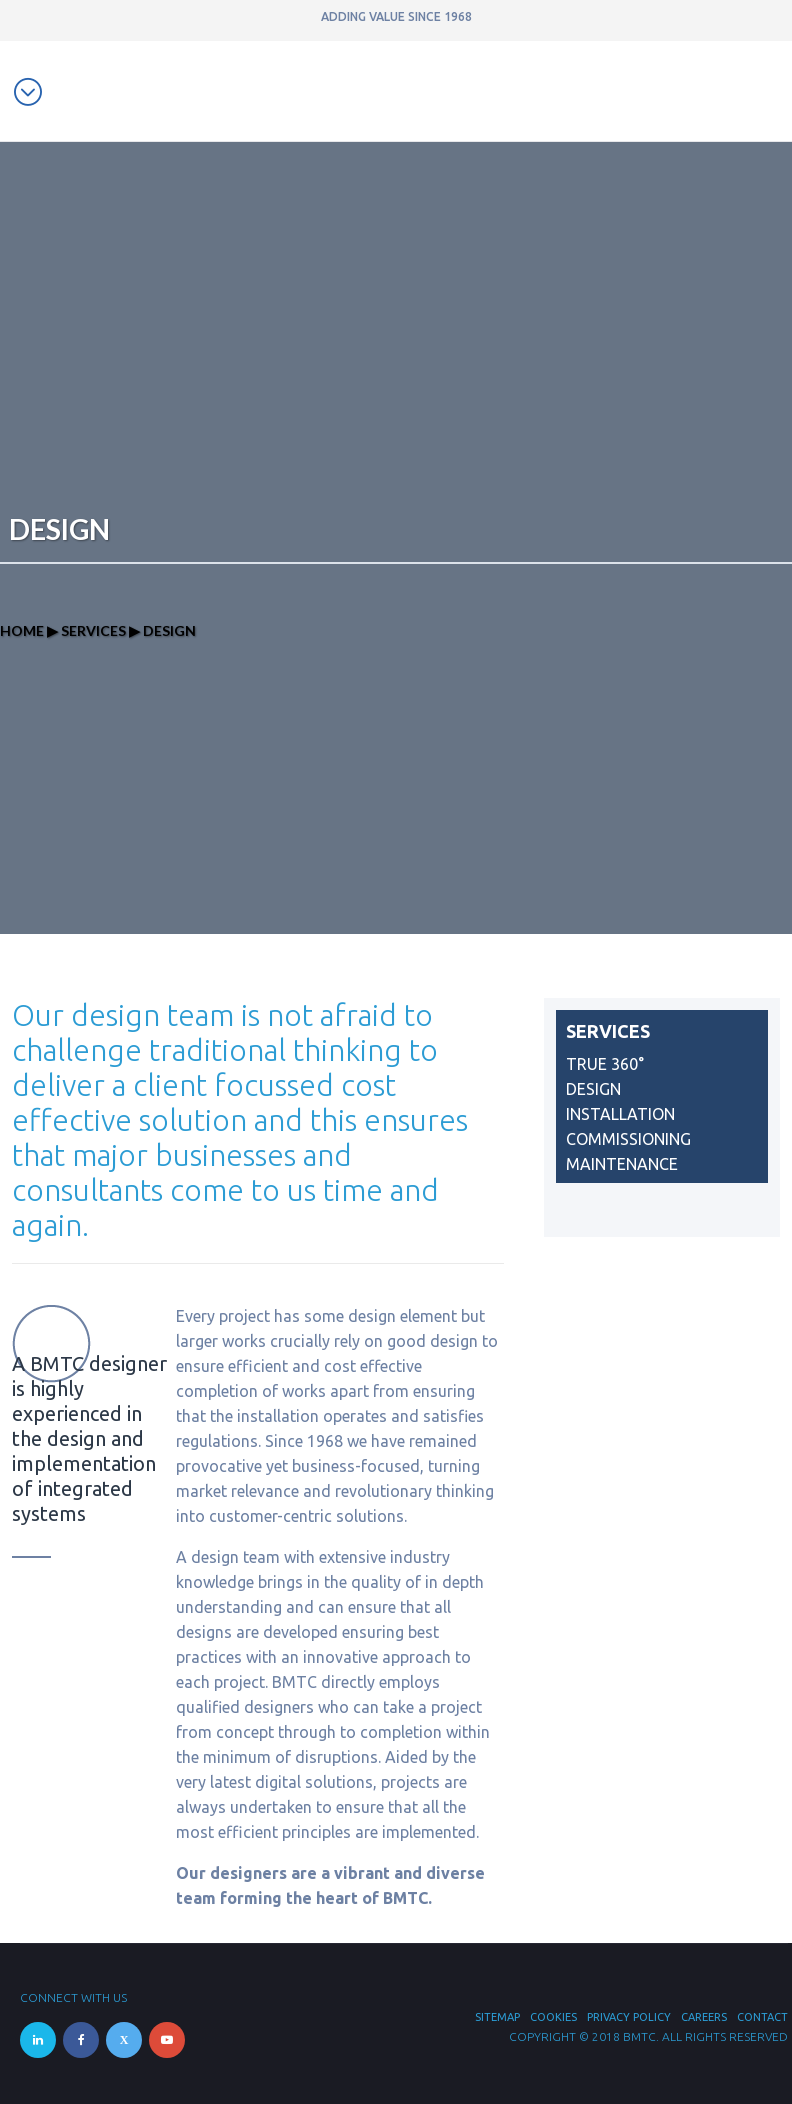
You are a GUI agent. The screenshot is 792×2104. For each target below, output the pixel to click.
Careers (704, 2017)
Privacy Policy (629, 2017)
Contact (762, 2017)
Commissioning (628, 1139)
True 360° (605, 1064)
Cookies (553, 2017)
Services (93, 630)
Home (22, 630)
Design (593, 1089)
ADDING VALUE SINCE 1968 (396, 16)
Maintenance (622, 1164)
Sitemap (497, 2017)
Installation (620, 1114)
